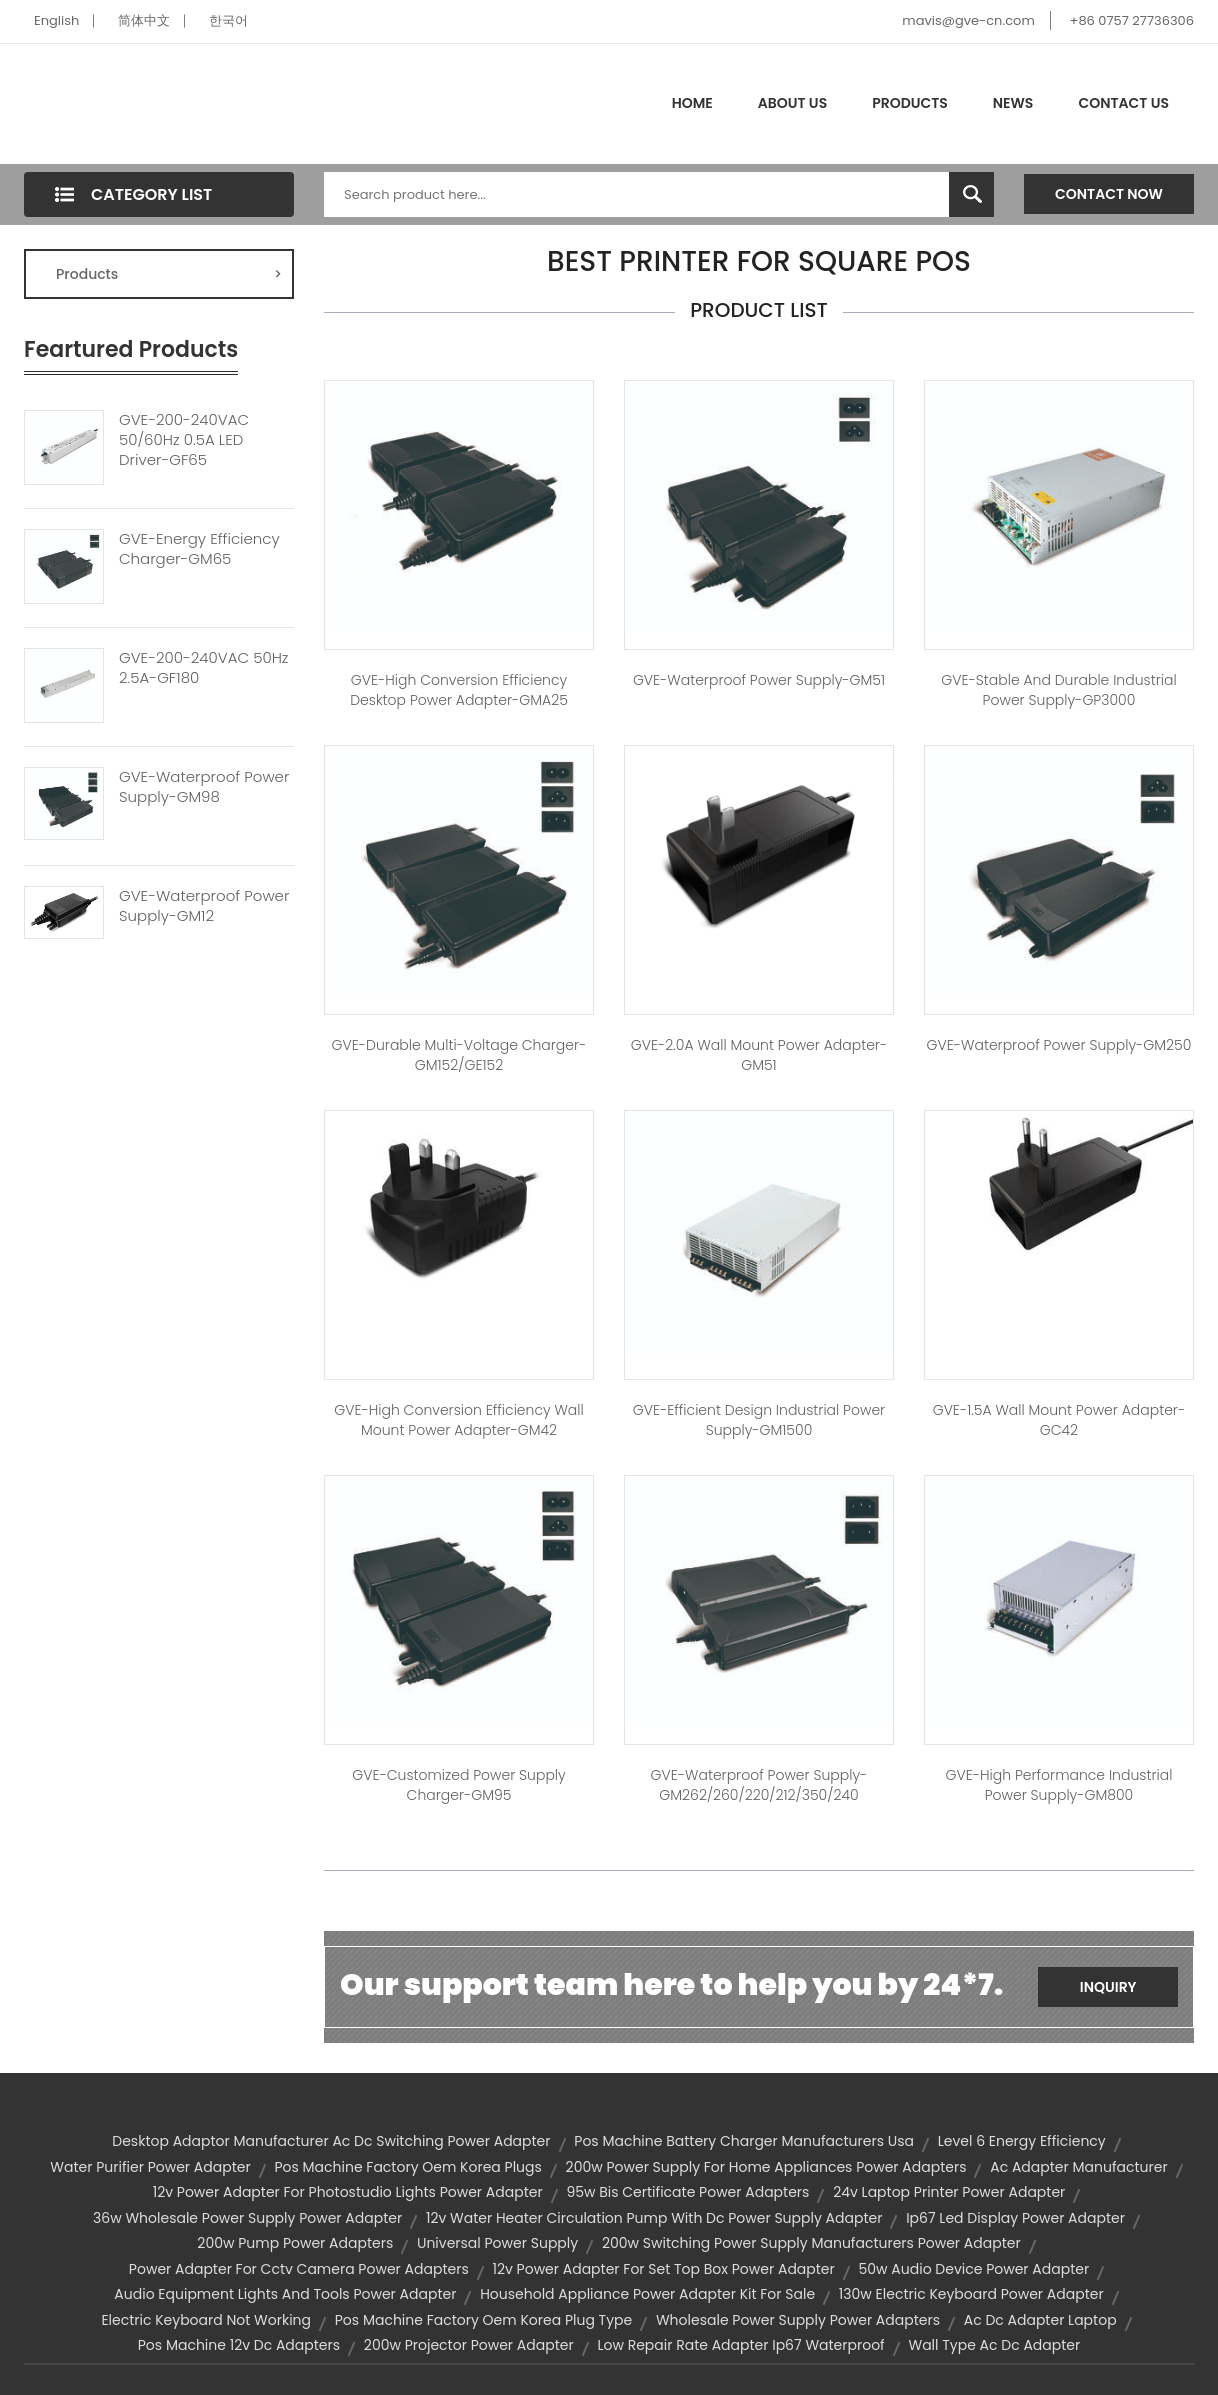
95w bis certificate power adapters (687, 2192)
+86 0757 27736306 (1132, 20)
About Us (792, 103)
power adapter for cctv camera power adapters (299, 2269)
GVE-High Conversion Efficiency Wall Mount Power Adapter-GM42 (458, 1420)
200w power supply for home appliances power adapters (766, 2167)
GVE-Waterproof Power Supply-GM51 (759, 680)
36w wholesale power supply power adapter (247, 2218)
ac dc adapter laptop (1040, 2320)
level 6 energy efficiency (1022, 2141)
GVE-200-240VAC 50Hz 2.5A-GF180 (203, 668)
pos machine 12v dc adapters (239, 2345)
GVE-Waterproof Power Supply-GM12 (204, 906)
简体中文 (144, 20)
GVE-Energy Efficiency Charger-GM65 (199, 549)
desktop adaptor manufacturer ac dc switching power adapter (331, 2141)
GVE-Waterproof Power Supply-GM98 (204, 787)
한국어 (228, 20)
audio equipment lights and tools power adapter (285, 2294)
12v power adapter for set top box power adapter (663, 2269)
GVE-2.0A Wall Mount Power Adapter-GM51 (759, 1055)
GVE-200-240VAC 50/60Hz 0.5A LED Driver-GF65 (184, 440)
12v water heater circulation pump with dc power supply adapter (654, 2218)
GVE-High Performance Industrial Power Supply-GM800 (1059, 1785)
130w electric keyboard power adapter (971, 2294)
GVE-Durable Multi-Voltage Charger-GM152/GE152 (459, 1055)
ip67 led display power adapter (1015, 2218)
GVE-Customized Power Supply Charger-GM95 (458, 1785)
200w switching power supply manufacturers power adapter (811, 2243)
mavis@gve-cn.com (968, 20)
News (1013, 103)
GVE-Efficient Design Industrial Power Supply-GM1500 (759, 1420)
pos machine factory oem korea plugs (407, 2167)
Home (692, 103)
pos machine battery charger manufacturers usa (744, 2141)
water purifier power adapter (150, 2167)
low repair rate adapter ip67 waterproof (740, 2345)
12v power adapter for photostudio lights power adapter (348, 2192)
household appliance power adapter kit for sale (647, 2294)
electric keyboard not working (206, 2320)
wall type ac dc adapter (994, 2345)
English (56, 20)
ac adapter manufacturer (1078, 2167)
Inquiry (1108, 1987)
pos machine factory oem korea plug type (483, 2320)
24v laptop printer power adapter (949, 2192)
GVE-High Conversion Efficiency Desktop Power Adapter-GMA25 (459, 690)
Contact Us (1123, 103)
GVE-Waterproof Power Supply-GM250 (1059, 1045)
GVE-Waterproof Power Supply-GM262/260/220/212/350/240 (759, 1785)
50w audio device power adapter (974, 2269)
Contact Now (1109, 194)
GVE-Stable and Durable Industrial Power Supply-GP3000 (1058, 690)
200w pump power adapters (295, 2243)
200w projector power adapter (469, 2345)
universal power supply (497, 2243)
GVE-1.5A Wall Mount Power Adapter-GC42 (1059, 1420)
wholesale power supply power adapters (798, 2320)
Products (910, 103)
